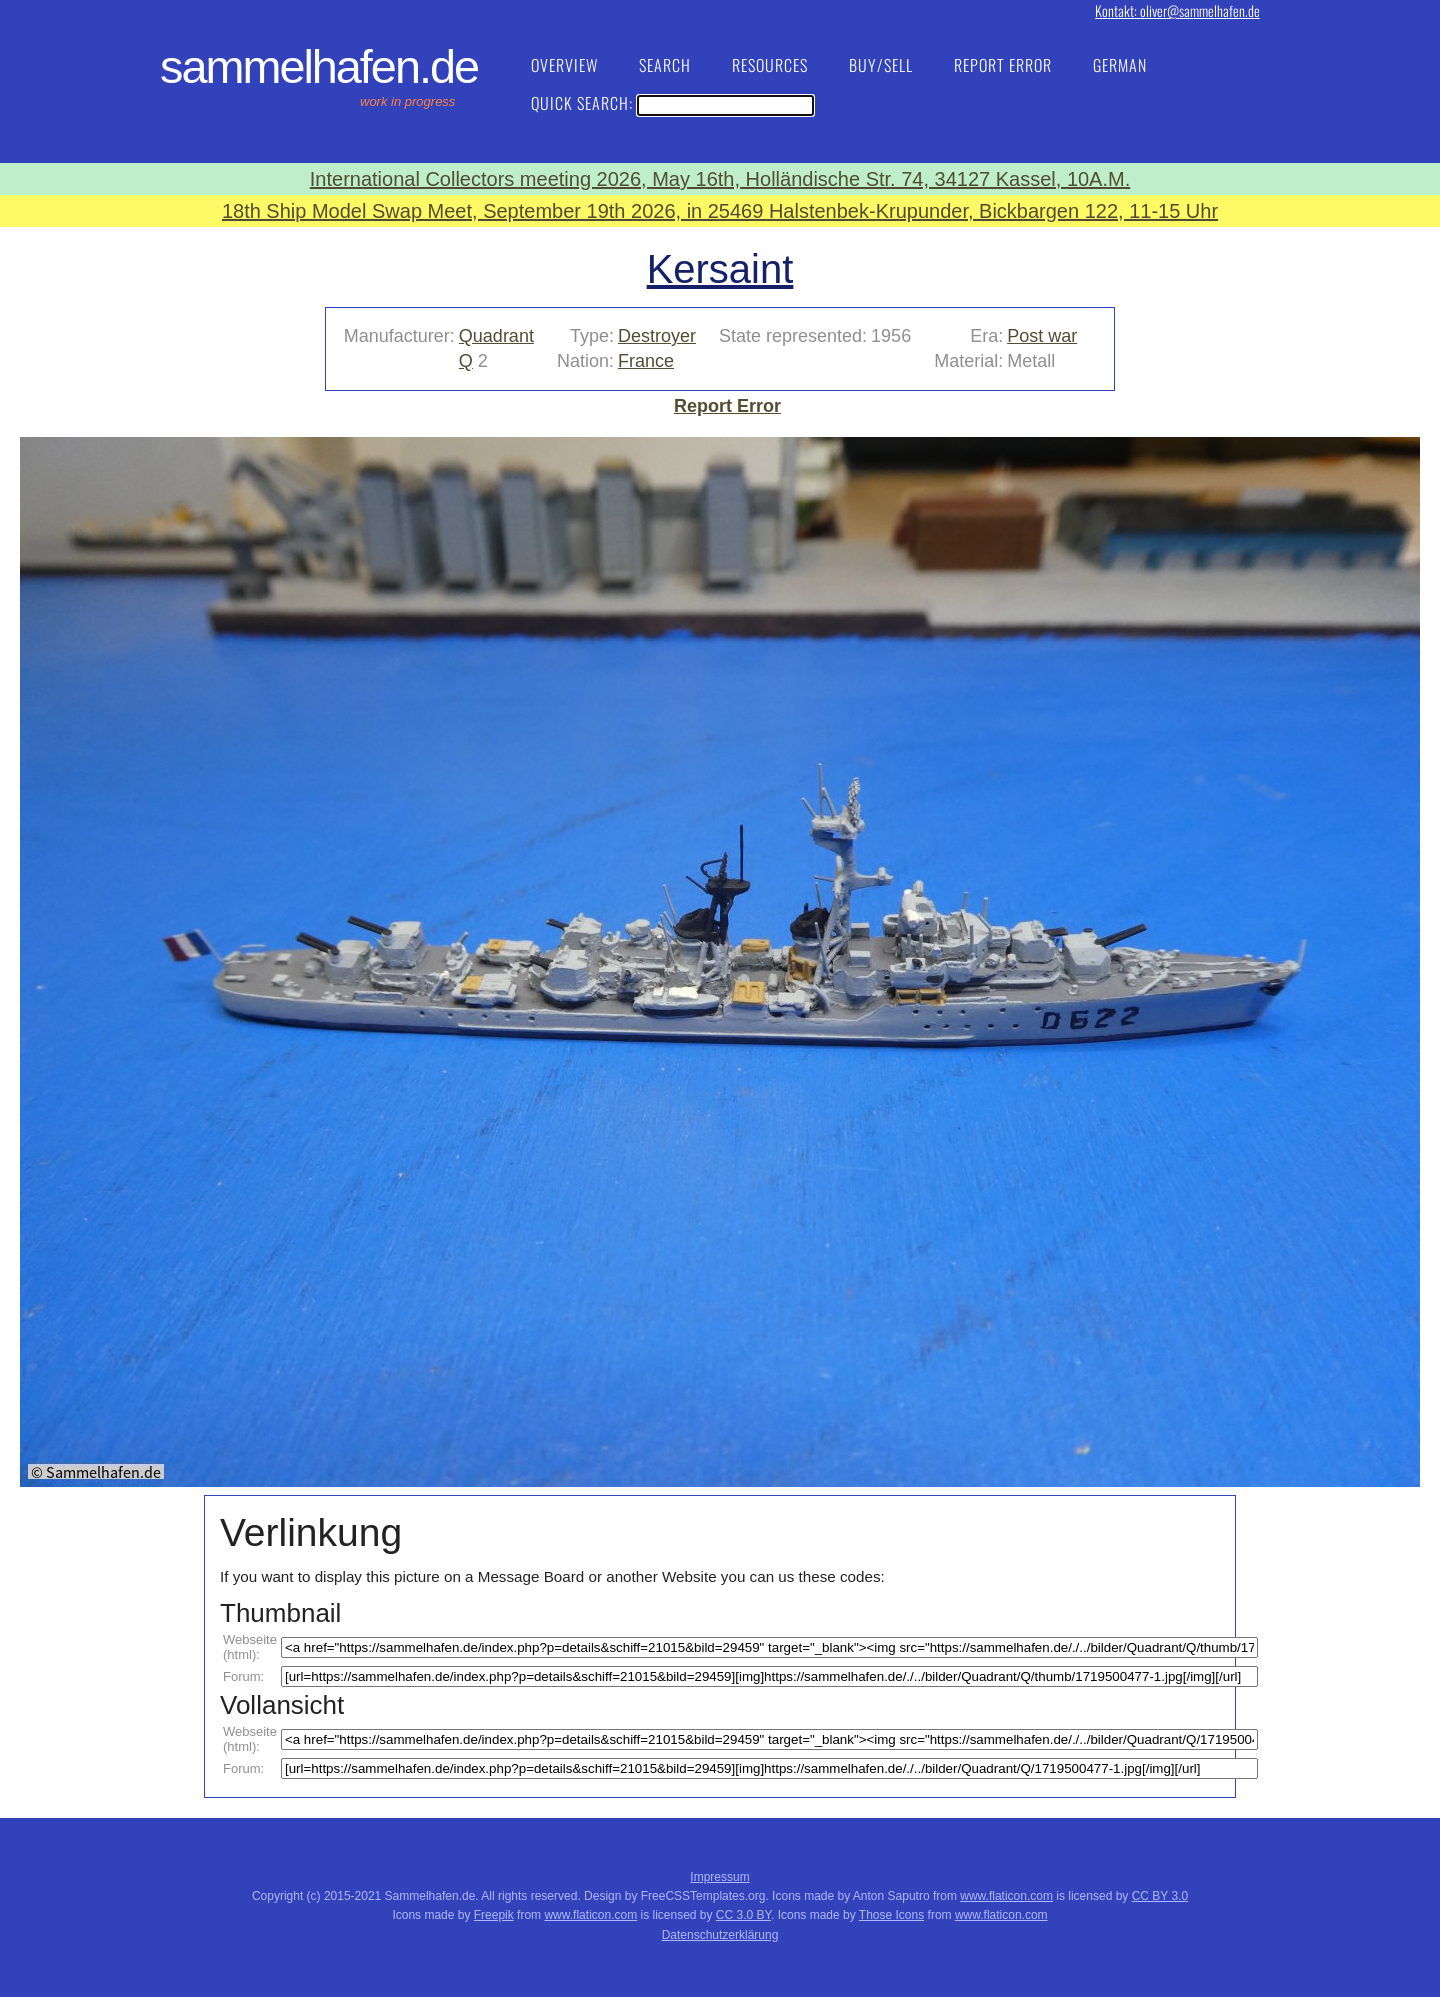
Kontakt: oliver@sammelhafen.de (1177, 10)
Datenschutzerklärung (720, 1935)
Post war (1042, 336)
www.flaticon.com (1006, 1896)
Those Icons (891, 1915)
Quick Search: (672, 103)
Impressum (719, 1877)
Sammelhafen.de (319, 67)
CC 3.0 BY (743, 1915)
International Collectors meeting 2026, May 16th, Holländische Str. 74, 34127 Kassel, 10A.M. (720, 179)
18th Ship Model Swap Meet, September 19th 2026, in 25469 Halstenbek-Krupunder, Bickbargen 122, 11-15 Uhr (720, 211)
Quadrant (496, 336)
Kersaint (720, 269)
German (1120, 65)
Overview (564, 65)
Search (665, 65)
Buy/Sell (881, 65)
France (646, 361)
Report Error (1003, 65)
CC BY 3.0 (1160, 1896)
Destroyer (657, 336)
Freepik (494, 1915)
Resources (770, 65)
